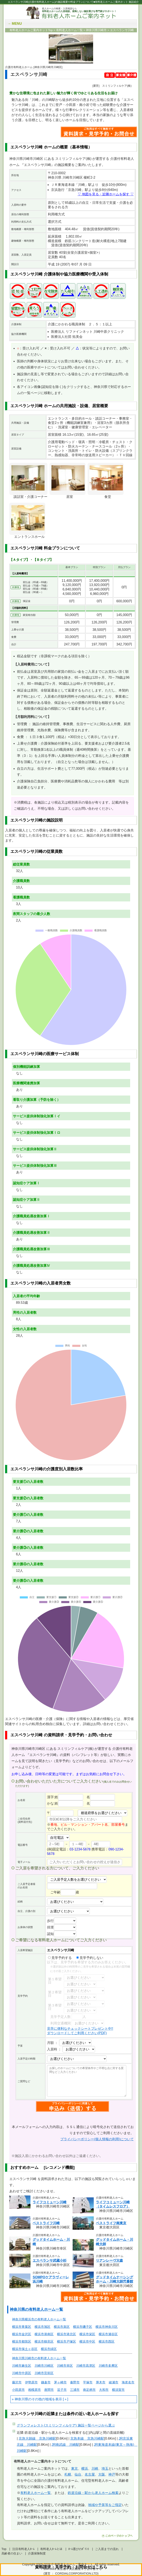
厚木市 (100, 2382)
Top (3, 2549)
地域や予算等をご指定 (105, 2505)
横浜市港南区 (44, 2334)
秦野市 (75, 2382)
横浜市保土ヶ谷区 (24, 2349)
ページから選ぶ (66, 2425)
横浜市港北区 (66, 2334)
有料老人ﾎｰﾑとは (51, 2549)
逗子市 (62, 2389)
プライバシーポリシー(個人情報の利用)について (97, 2139)
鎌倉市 (46, 2382)
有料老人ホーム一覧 (35, 2493)
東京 (74, 2468)
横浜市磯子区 (82, 2326)
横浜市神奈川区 (106, 2326)
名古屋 (90, 2474)
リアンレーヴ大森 (109, 2260)
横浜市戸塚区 (66, 2341)
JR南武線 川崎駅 (66, 2444)
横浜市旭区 (42, 2326)
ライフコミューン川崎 (49, 2202)
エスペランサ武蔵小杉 (49, 2260)
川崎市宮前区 (44, 2373)
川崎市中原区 (21, 2373)
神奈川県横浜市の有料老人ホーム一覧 (39, 2319)
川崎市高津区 (85, 2365)
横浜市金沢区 (21, 2334)
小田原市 (18, 2389)
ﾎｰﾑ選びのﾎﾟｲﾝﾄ (78, 2549)
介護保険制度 (37, 2553)
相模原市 (34, 2389)
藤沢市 (17, 2382)
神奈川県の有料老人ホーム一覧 (36, 2309)
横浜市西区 (106, 2341)
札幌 (67, 2474)
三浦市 (75, 2389)
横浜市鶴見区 (44, 2341)
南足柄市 (89, 2389)
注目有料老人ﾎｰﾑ (23, 2549)
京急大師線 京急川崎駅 (37, 2438)
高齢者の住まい (11, 2553)
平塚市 (87, 2382)
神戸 (111, 2474)
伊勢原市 (31, 2382)
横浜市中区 (87, 2341)
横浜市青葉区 (21, 2326)
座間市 (49, 2389)
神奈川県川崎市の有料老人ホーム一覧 (39, 2358)
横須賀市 (118, 2389)
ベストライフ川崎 (46, 2223)
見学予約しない (89, 1958)
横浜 (84, 2468)
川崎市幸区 (65, 2365)
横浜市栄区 (87, 2334)
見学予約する (60, 1958)
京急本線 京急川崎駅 (87, 2438)
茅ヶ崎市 (60, 2382)
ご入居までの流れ (107, 2549)
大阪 (101, 2474)
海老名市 (128, 2382)
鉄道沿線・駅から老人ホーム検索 (93, 2493)
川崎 (94, 2468)
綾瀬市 (113, 2382)
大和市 (104, 2389)
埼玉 (105, 2468)
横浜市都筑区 (21, 2341)
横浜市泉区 (62, 2326)
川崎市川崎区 (44, 2365)
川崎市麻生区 (21, 2365)
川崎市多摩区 (108, 2365)
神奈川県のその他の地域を (35, 2399)
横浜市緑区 (49, 2349)
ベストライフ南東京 (111, 2223)
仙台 (77, 2474)
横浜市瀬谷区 (108, 2334)
